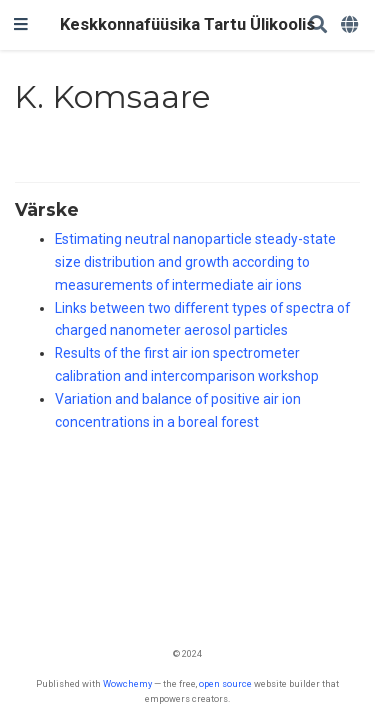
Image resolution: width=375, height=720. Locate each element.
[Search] (318, 25)
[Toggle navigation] (21, 25)
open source (225, 683)
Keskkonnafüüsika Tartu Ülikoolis (187, 24)
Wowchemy (127, 683)
